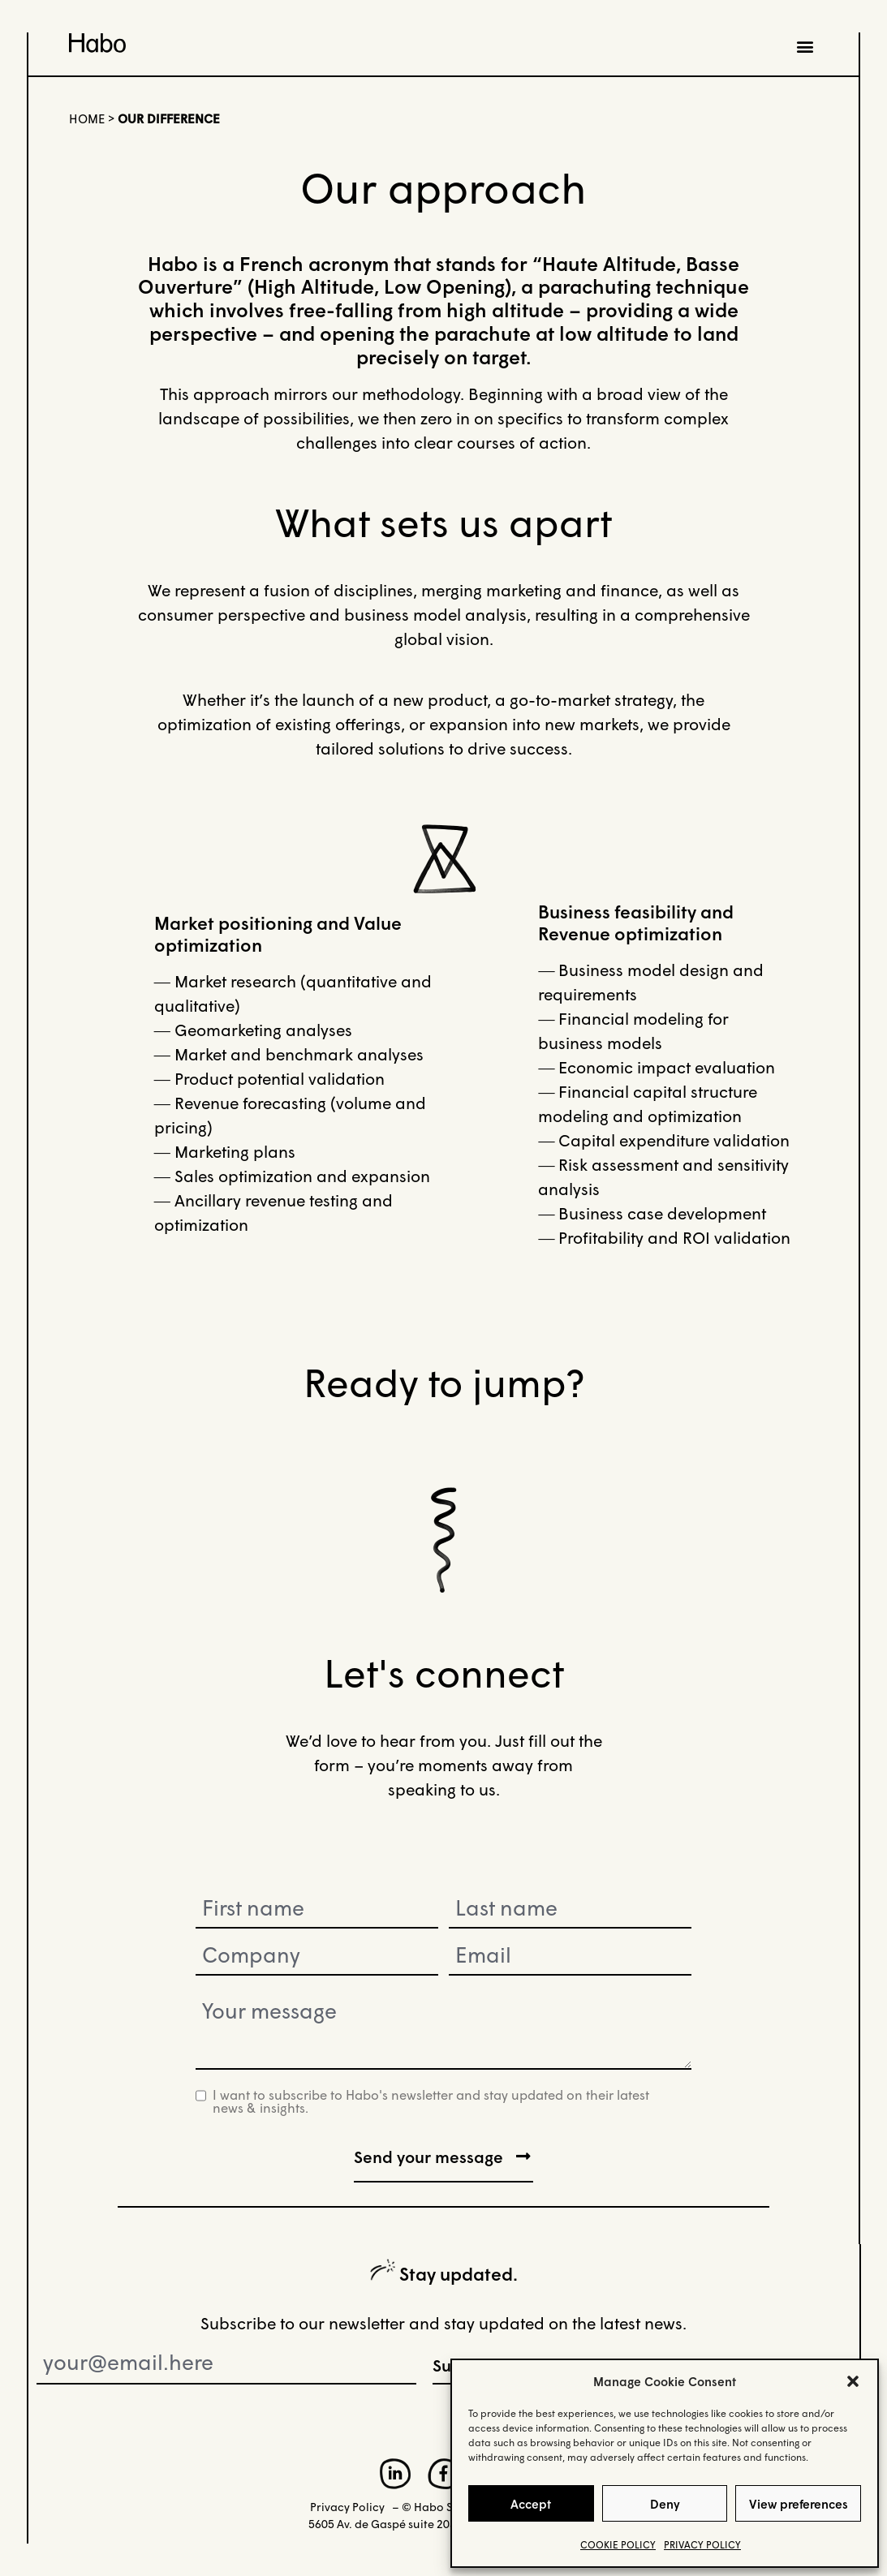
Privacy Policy (347, 2506)
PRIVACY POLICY (702, 2545)
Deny (665, 2503)
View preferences (798, 2503)
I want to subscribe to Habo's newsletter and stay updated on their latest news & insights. (431, 2101)
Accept (530, 2503)
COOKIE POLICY (618, 2545)
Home (87, 118)
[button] (853, 2381)
